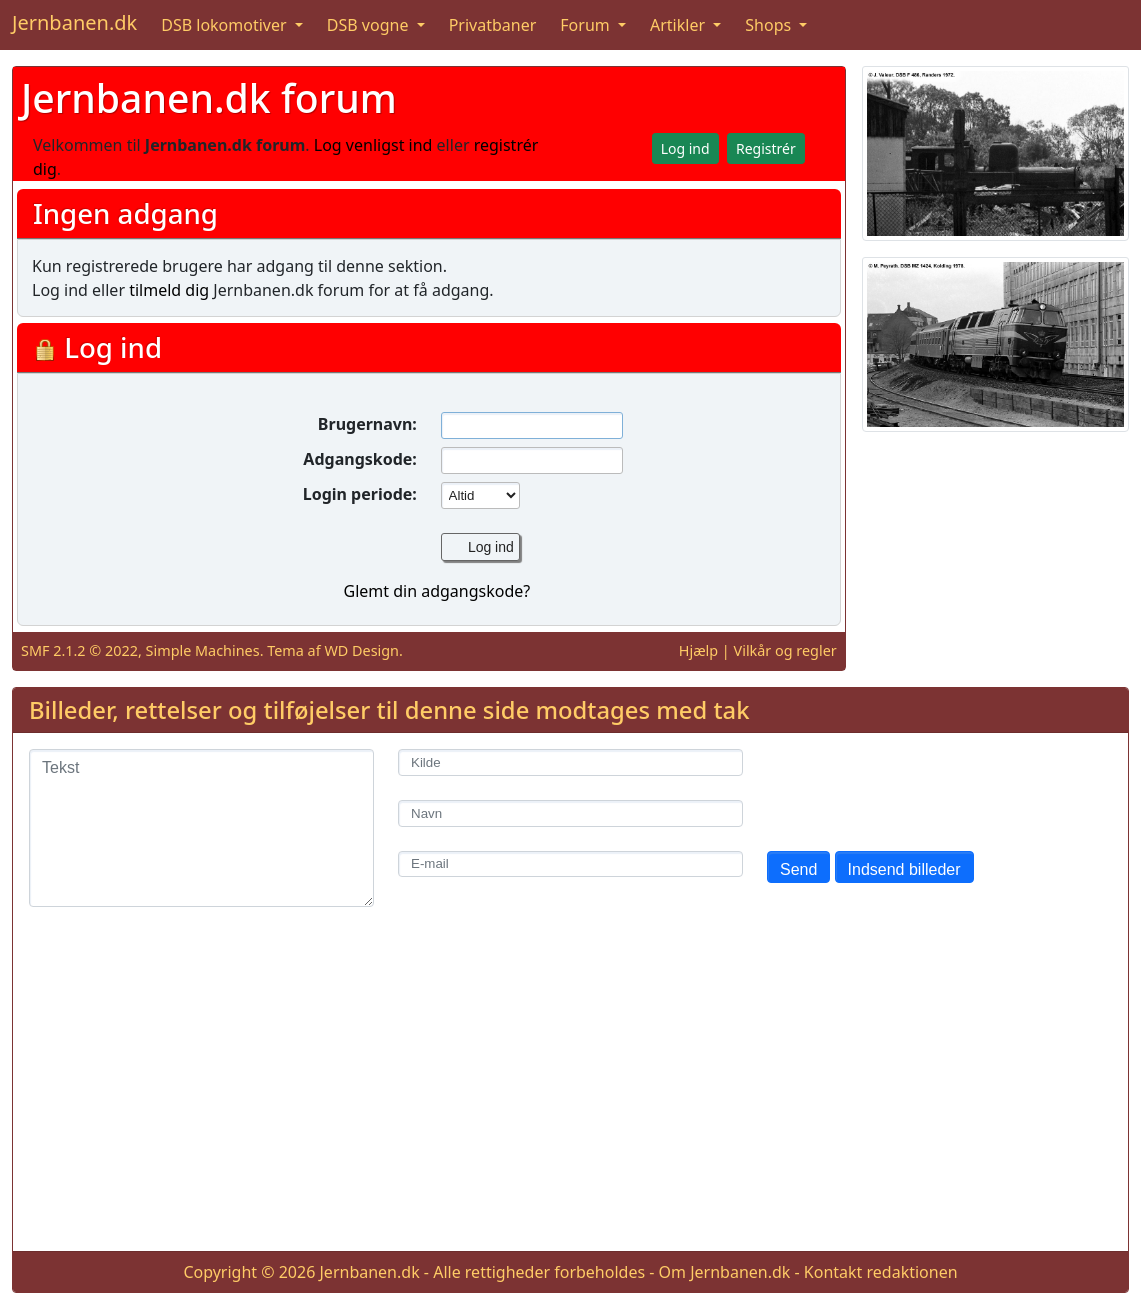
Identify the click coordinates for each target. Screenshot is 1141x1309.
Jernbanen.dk (74, 22)
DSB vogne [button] (370, 25)
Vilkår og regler (785, 650)
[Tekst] (201, 828)
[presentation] (919, 788)
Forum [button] (587, 25)
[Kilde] (570, 762)
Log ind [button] (685, 148)
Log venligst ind (373, 145)
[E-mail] (570, 864)
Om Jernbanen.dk (725, 1272)
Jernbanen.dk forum (209, 97)
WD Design (361, 650)
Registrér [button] (766, 148)
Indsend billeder (904, 869)
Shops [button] (770, 25)
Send (798, 869)
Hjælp (698, 650)
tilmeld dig (169, 290)
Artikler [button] (679, 25)
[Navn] (570, 813)
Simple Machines (203, 650)
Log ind (491, 547)
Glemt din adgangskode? (436, 591)
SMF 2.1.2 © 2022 (79, 650)
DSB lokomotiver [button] (226, 25)
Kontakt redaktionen (881, 1272)
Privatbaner (493, 25)
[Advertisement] (570, 1095)
